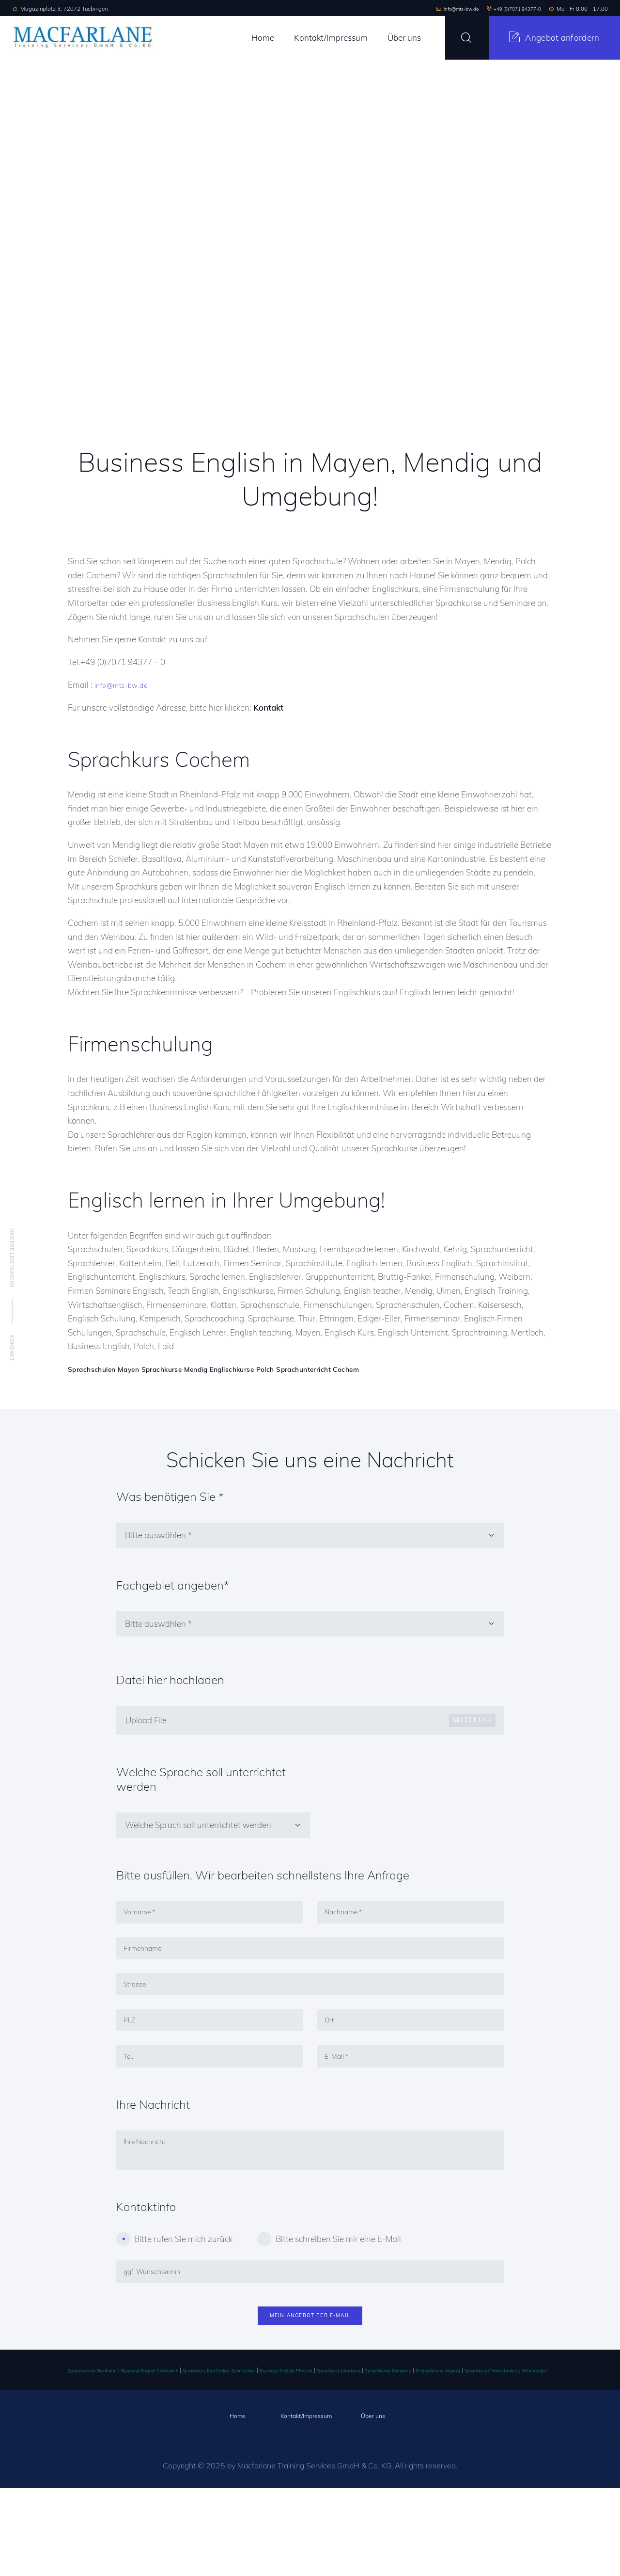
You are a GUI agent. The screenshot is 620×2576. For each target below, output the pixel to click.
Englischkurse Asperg (133, 2458)
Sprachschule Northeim (103, 2444)
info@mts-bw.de (125, 685)
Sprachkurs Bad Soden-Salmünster (282, 2444)
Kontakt (12, 1348)
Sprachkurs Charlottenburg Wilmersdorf (230, 2458)
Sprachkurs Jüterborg (449, 2444)
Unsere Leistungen (12, 1258)
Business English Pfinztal (376, 2444)
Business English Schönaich (183, 2444)
